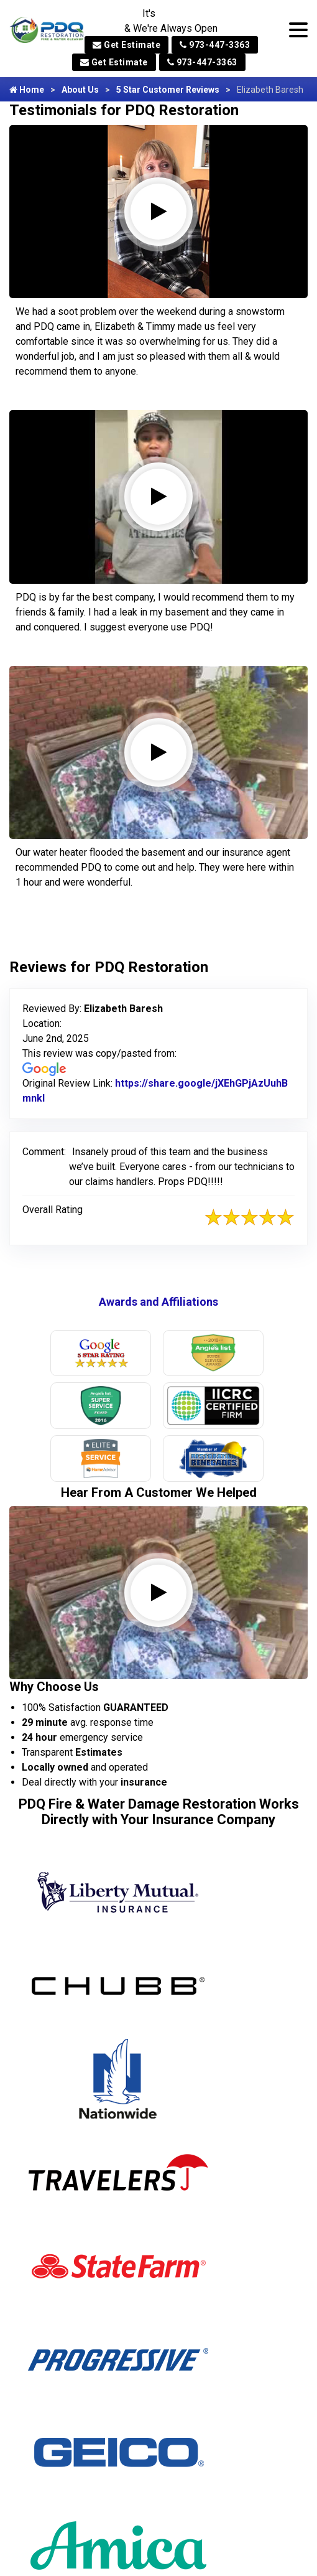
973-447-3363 (215, 45)
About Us (80, 90)
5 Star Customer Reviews (167, 90)
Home (26, 90)
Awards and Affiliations (158, 1301)
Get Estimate (126, 45)
